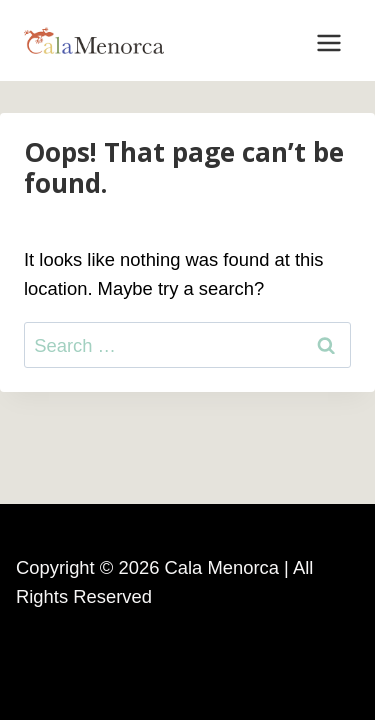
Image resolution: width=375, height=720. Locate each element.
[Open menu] (328, 40)
